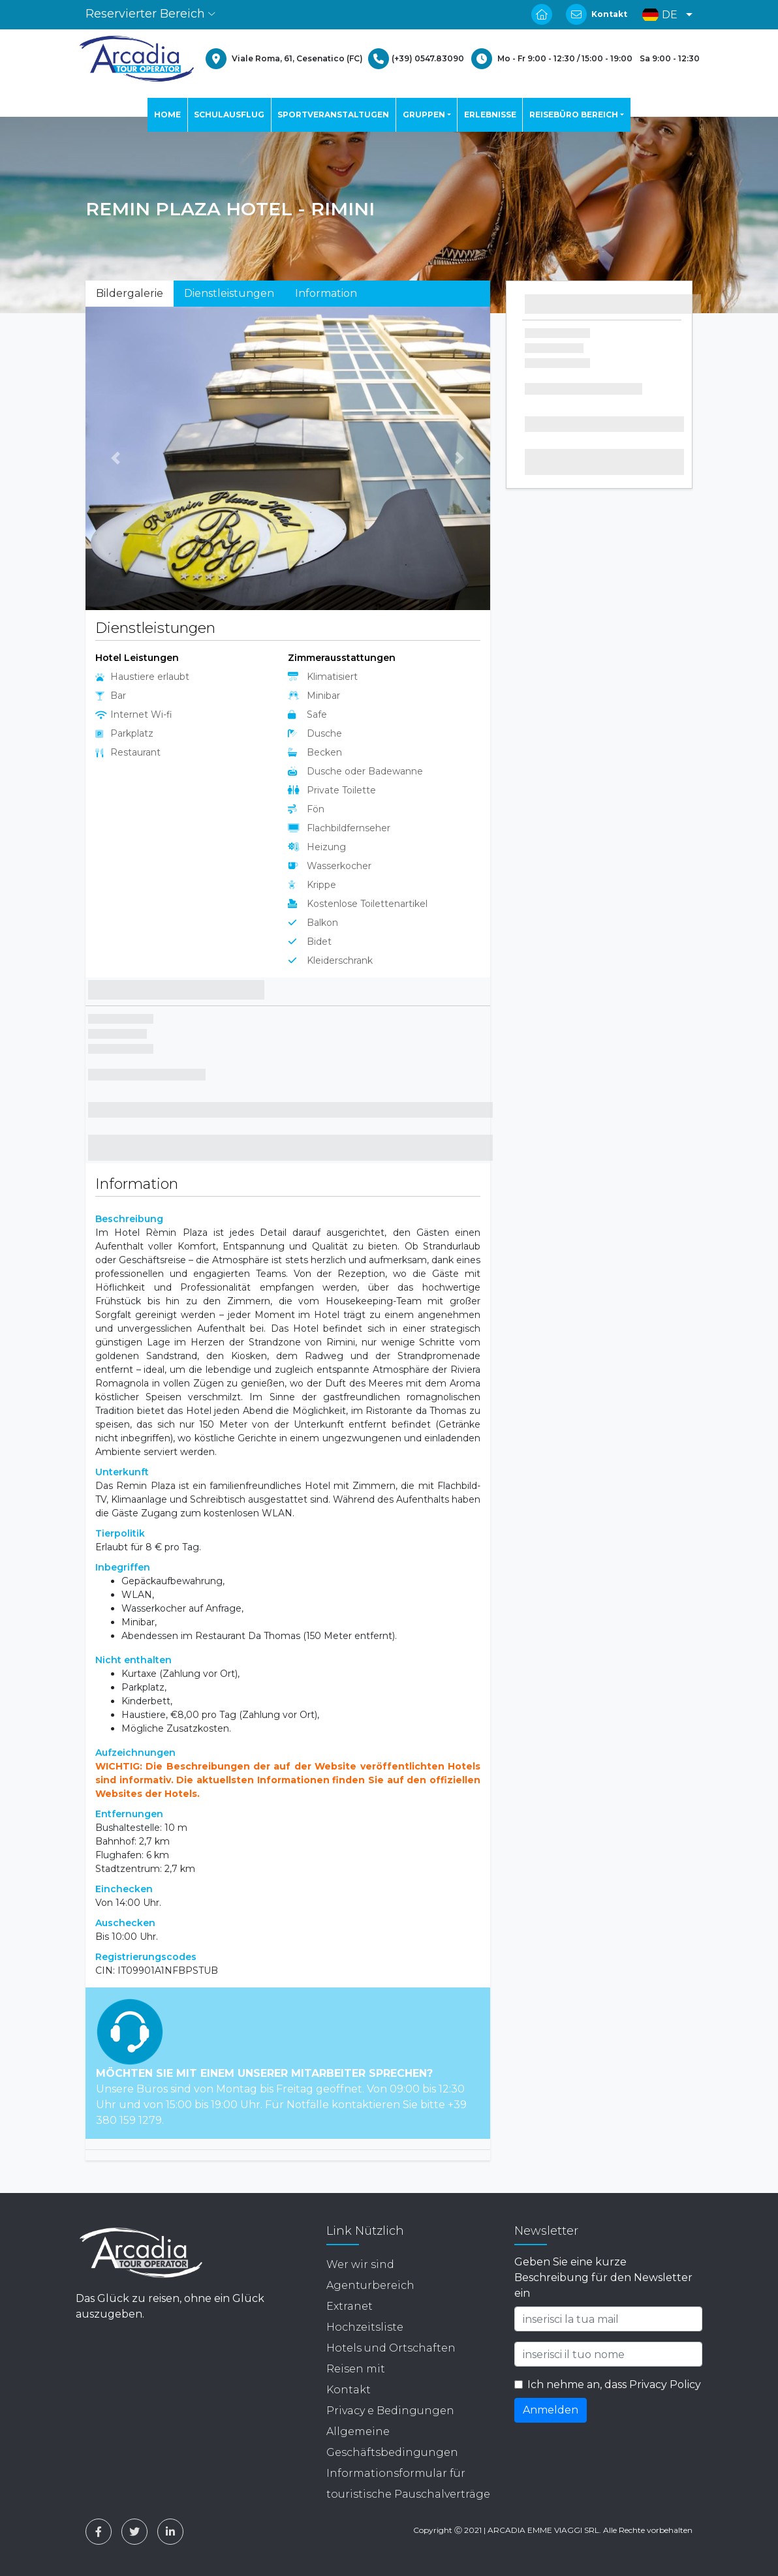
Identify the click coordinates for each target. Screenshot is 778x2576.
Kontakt (609, 14)
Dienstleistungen (229, 293)
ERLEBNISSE (490, 114)
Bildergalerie (129, 293)
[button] (664, 15)
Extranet (349, 2306)
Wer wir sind (360, 2264)
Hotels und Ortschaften (391, 2348)
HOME (167, 114)
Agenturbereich (370, 2285)
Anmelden (550, 2410)
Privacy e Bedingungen (390, 2410)
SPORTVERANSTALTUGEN (333, 114)
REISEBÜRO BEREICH (573, 114)
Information (326, 293)
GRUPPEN (424, 114)
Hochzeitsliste (364, 2327)
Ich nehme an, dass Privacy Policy (614, 2384)
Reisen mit (355, 2369)
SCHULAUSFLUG (229, 114)
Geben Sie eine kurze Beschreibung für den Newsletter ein (603, 2277)
